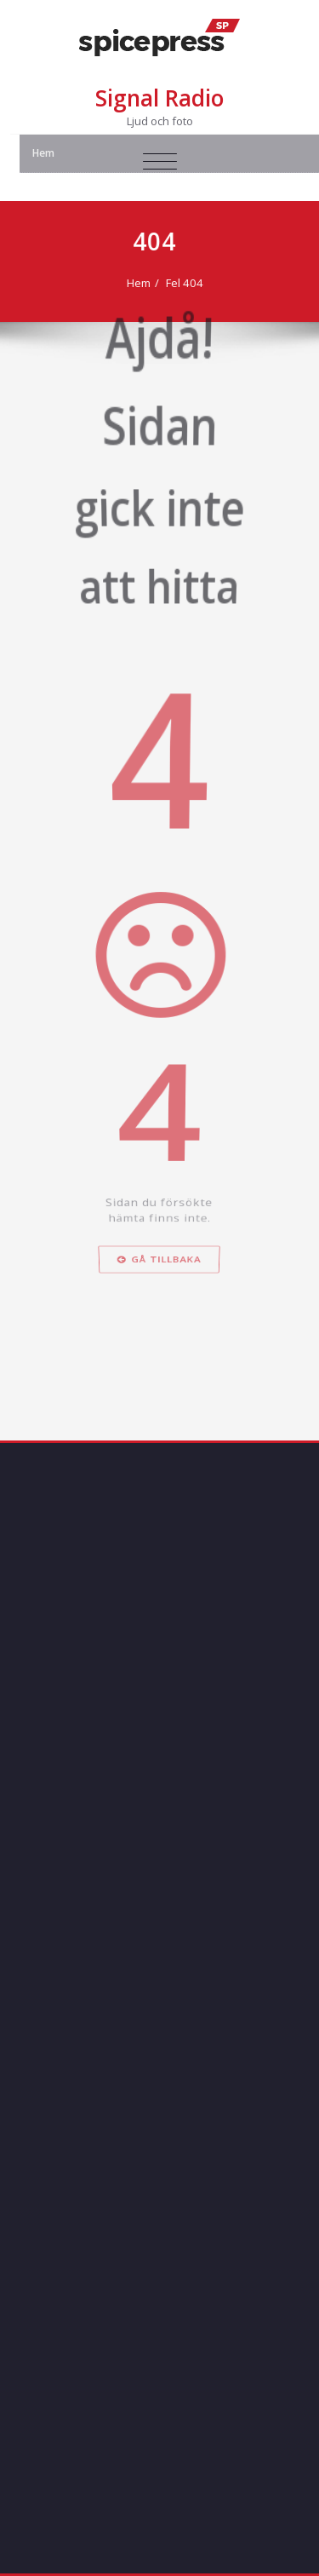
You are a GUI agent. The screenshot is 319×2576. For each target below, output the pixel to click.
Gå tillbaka (160, 1331)
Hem (140, 282)
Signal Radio (159, 98)
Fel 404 (186, 282)
